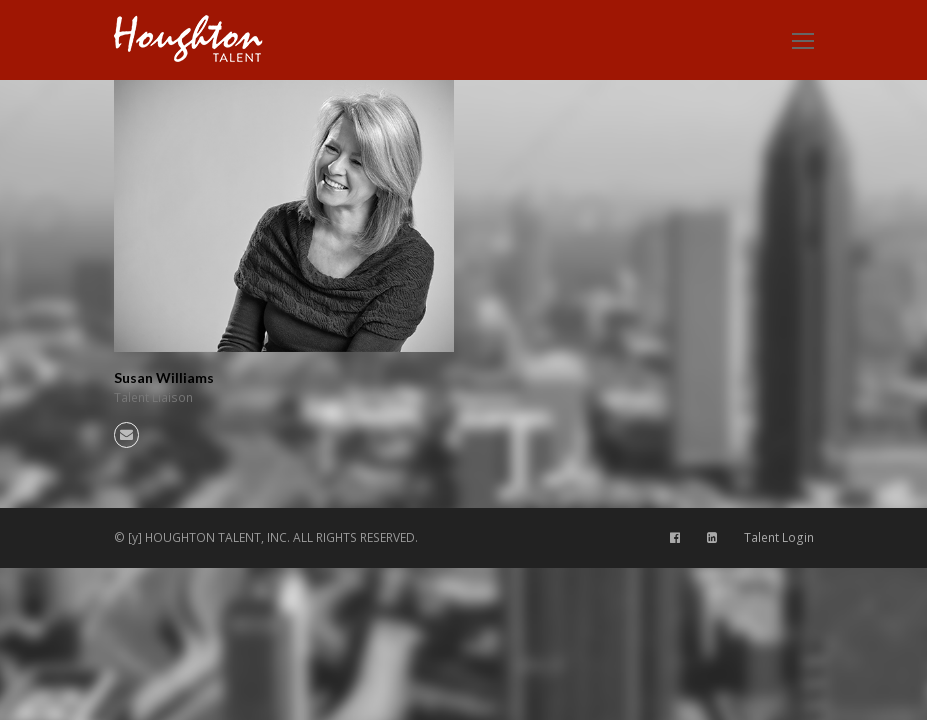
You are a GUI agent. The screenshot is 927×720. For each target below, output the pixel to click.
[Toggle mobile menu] (803, 40)
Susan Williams (164, 377)
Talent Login (779, 537)
